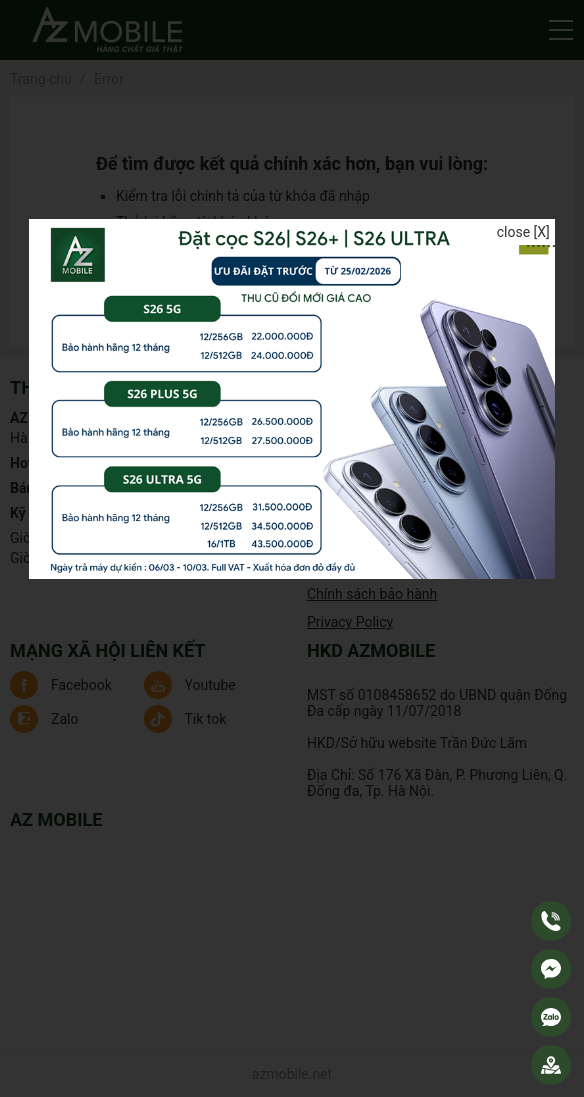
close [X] (523, 232)
